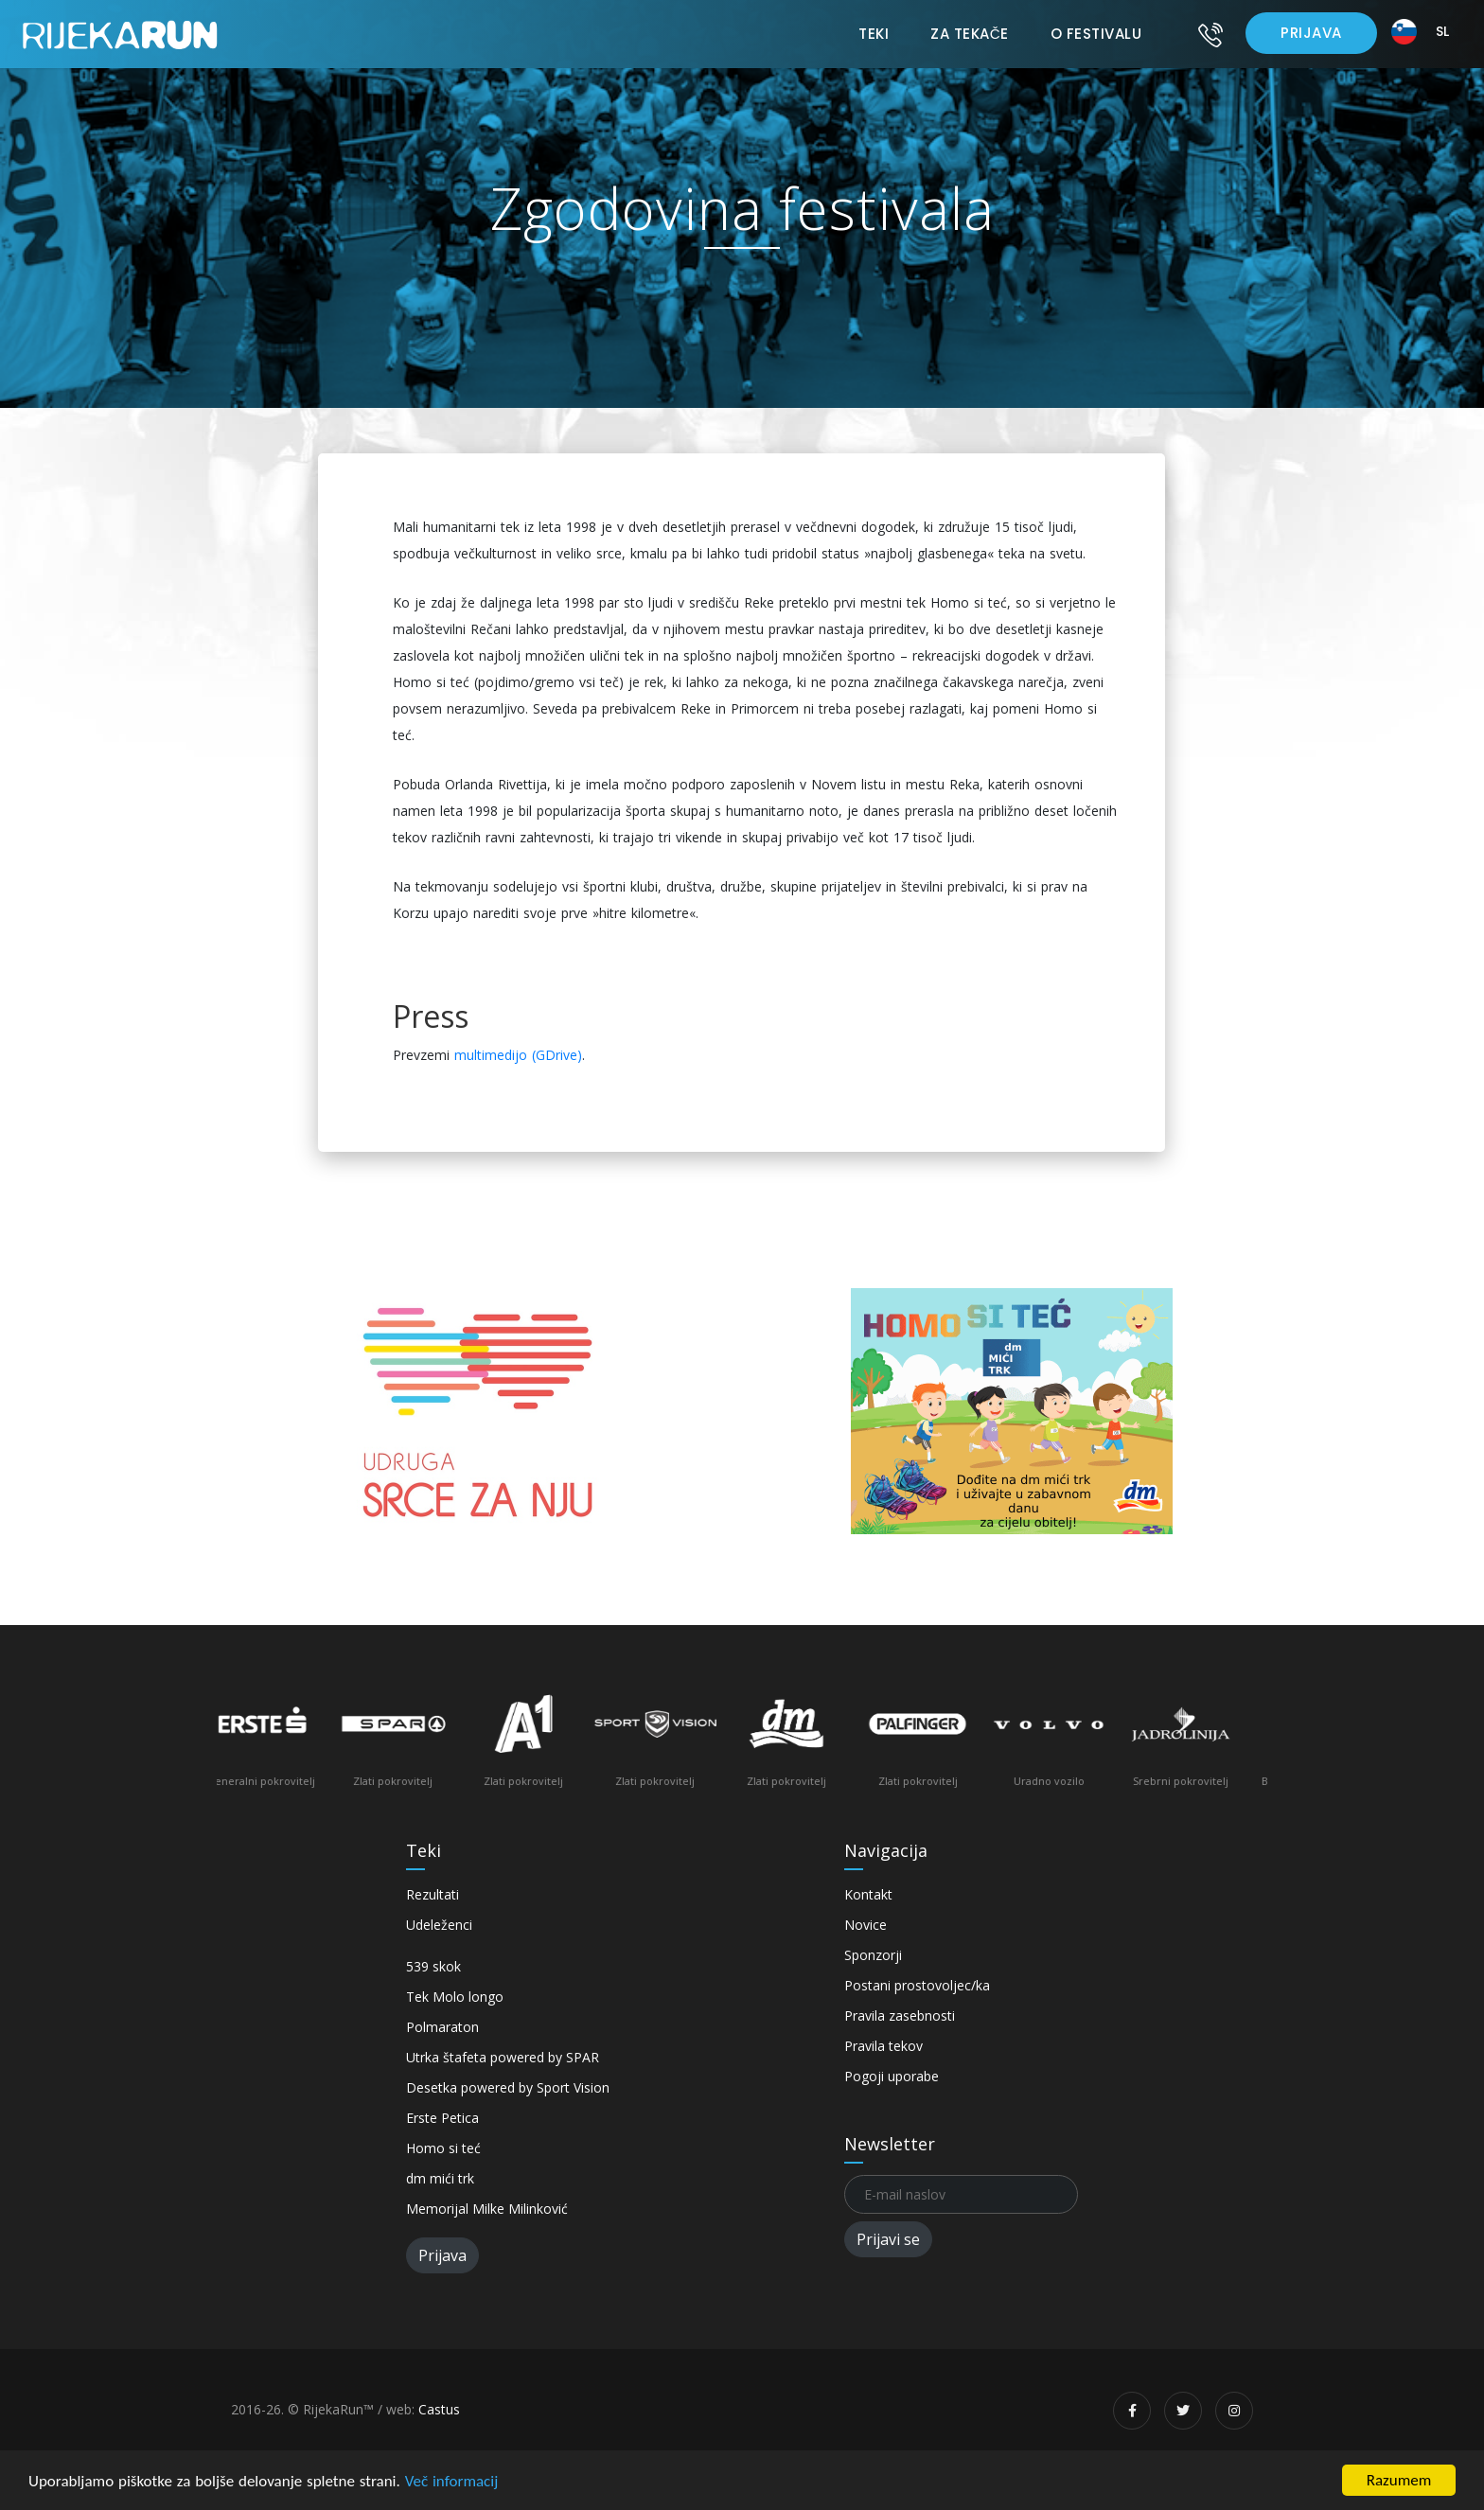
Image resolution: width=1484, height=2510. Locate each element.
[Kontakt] (1210, 34)
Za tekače (969, 34)
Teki (873, 34)
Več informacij (452, 2481)
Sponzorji (873, 1955)
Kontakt (868, 1894)
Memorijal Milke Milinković (487, 2209)
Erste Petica (442, 2118)
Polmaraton (442, 2027)
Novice (865, 1925)
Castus (439, 2409)
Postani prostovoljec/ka (917, 1985)
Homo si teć (443, 2148)
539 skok (433, 1966)
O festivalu (1096, 34)
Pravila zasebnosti (899, 2015)
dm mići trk (440, 2178)
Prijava (1311, 33)
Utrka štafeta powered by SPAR (502, 2057)
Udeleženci (439, 1925)
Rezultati (432, 1894)
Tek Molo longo (455, 1997)
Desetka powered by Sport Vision (508, 2087)
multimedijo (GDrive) (518, 1055)
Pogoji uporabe (891, 2076)
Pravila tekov (883, 2046)
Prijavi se (888, 2239)
